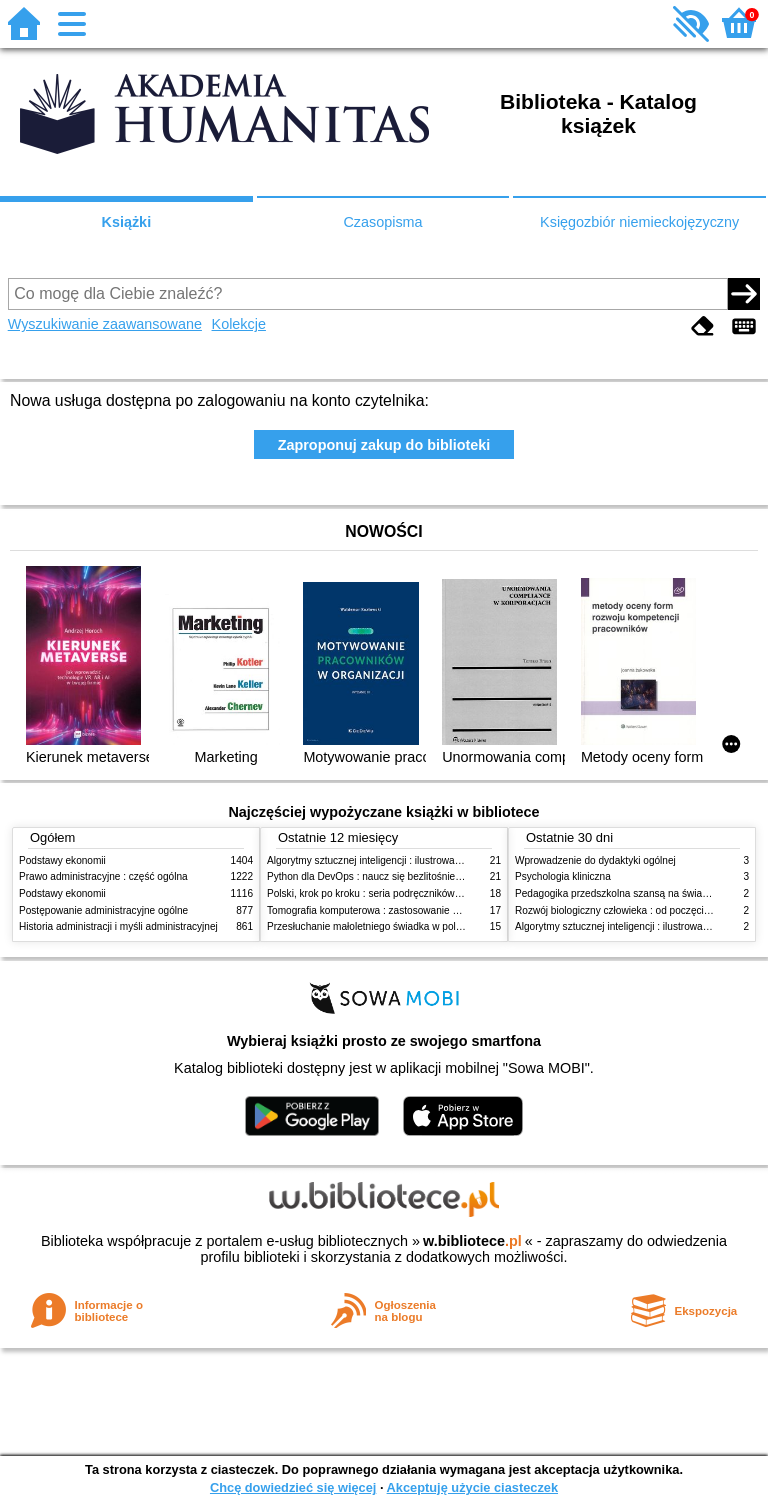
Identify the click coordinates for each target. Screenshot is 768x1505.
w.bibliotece (472, 1241)
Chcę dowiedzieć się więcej (293, 1487)
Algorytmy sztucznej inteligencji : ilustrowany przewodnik (393, 860)
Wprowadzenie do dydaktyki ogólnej (595, 860)
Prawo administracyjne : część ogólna (103, 876)
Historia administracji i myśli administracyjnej (118, 926)
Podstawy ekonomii (62, 860)
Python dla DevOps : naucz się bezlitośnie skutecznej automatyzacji (418, 876)
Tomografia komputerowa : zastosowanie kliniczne (379, 910)
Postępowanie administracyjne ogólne (103, 910)
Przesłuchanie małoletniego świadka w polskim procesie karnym (410, 926)
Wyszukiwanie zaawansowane (105, 324)
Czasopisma (382, 222)
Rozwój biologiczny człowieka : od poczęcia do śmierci (636, 910)
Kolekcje (239, 324)
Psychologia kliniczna (563, 876)
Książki (127, 222)
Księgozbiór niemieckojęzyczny (639, 222)
